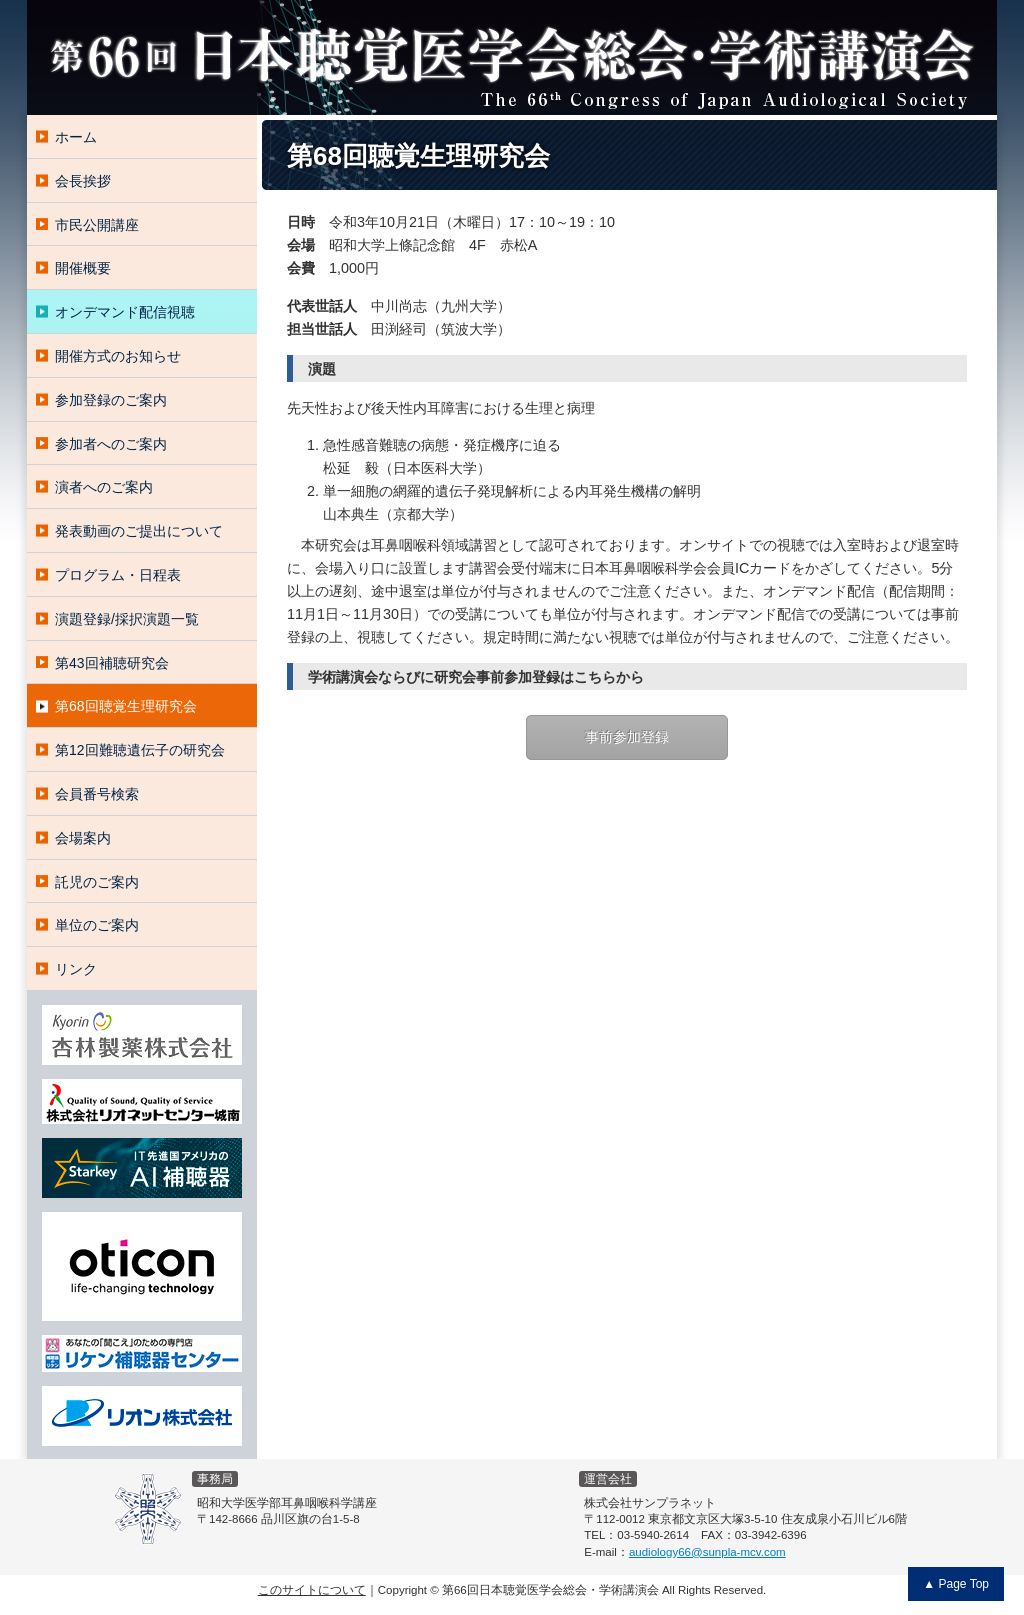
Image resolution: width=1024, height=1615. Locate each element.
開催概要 (83, 268)
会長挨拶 (83, 181)
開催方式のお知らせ (118, 356)
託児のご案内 (97, 882)
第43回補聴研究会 (112, 663)
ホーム (76, 137)
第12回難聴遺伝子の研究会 (140, 750)
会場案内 (83, 838)
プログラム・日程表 (118, 575)
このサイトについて (312, 1590)
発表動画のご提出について (139, 531)
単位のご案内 (97, 925)
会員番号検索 (97, 794)
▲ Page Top (956, 1584)
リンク (76, 969)
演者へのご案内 (104, 487)
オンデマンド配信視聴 (125, 312)
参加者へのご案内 (111, 444)
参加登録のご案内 (111, 400)
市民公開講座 (97, 225)
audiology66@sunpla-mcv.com (707, 1552)
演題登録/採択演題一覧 (127, 619)
